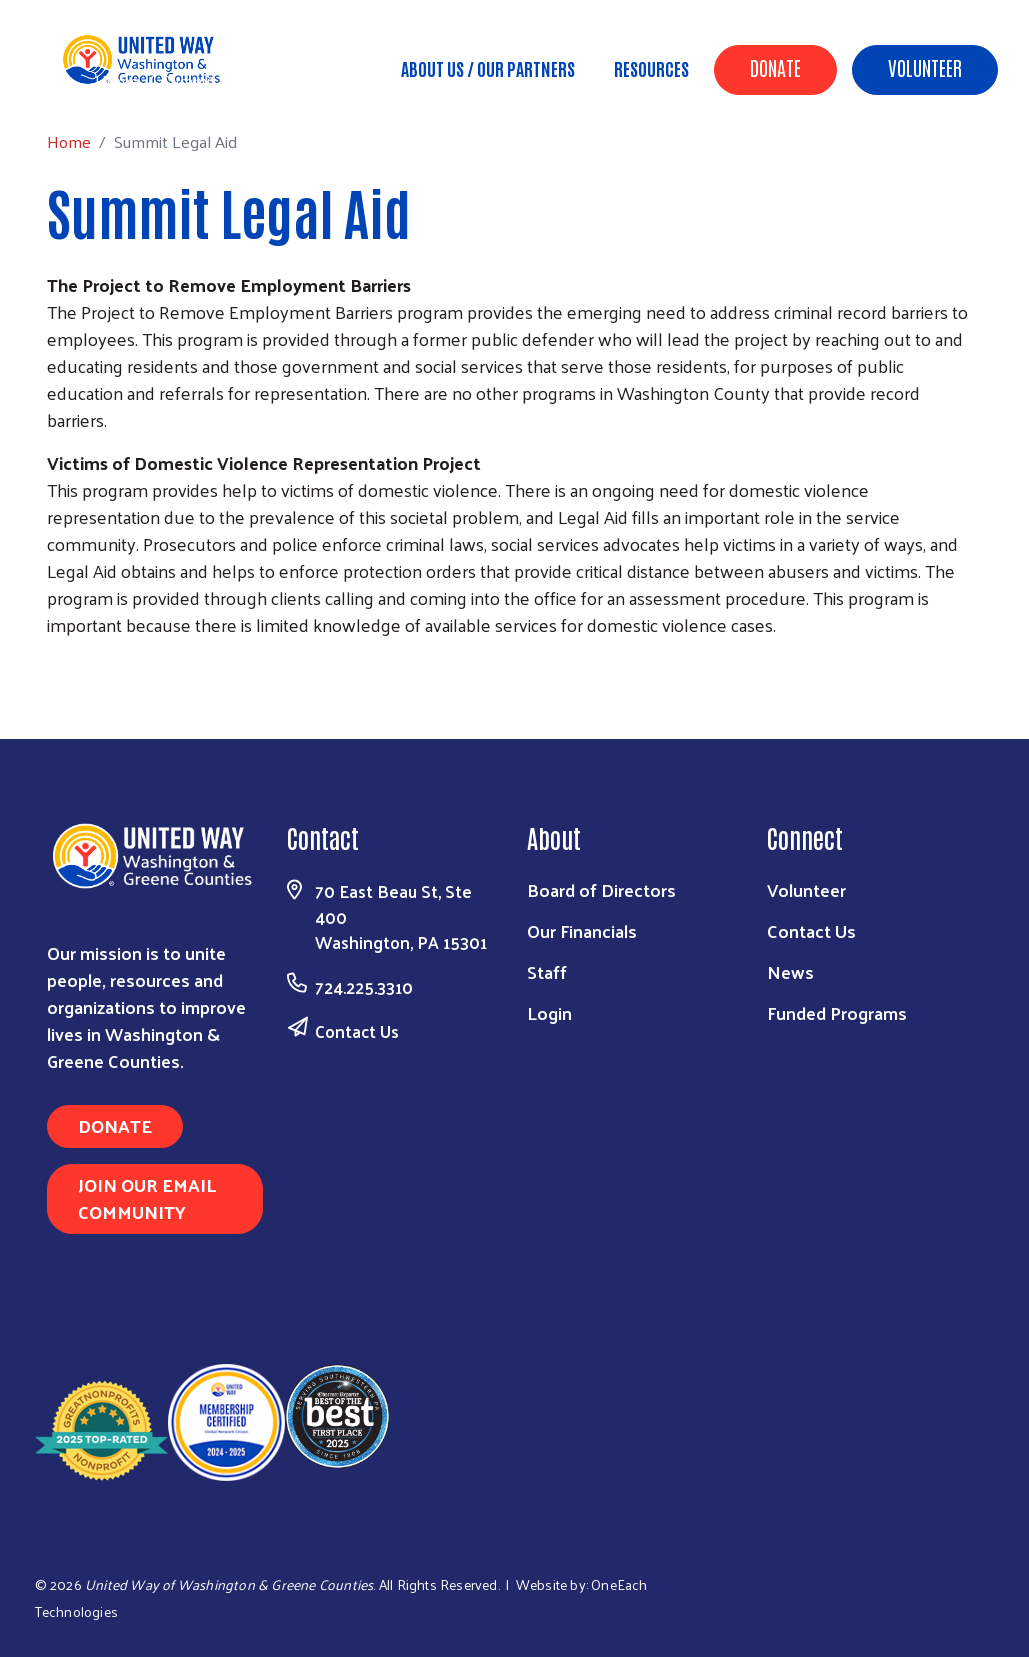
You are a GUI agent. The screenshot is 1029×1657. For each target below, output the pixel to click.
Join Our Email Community (147, 1198)
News (790, 971)
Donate (775, 67)
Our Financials (582, 930)
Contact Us (357, 1031)
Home (117, 80)
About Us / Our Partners (488, 68)
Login (549, 1012)
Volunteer (925, 67)
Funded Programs (837, 1012)
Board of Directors (601, 889)
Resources (651, 68)
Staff (547, 971)
